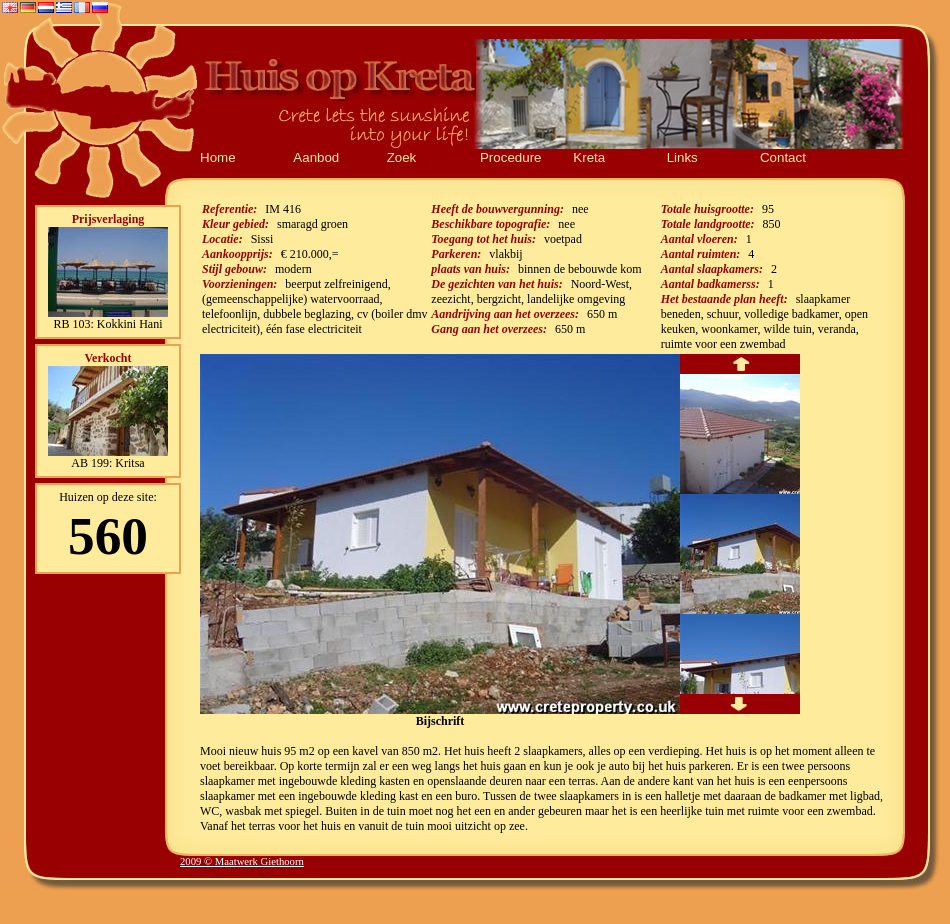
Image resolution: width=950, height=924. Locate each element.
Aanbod (316, 157)
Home (218, 157)
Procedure (511, 157)
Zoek (402, 157)
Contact (783, 157)
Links (682, 157)
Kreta (589, 157)
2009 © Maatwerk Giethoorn (242, 861)
